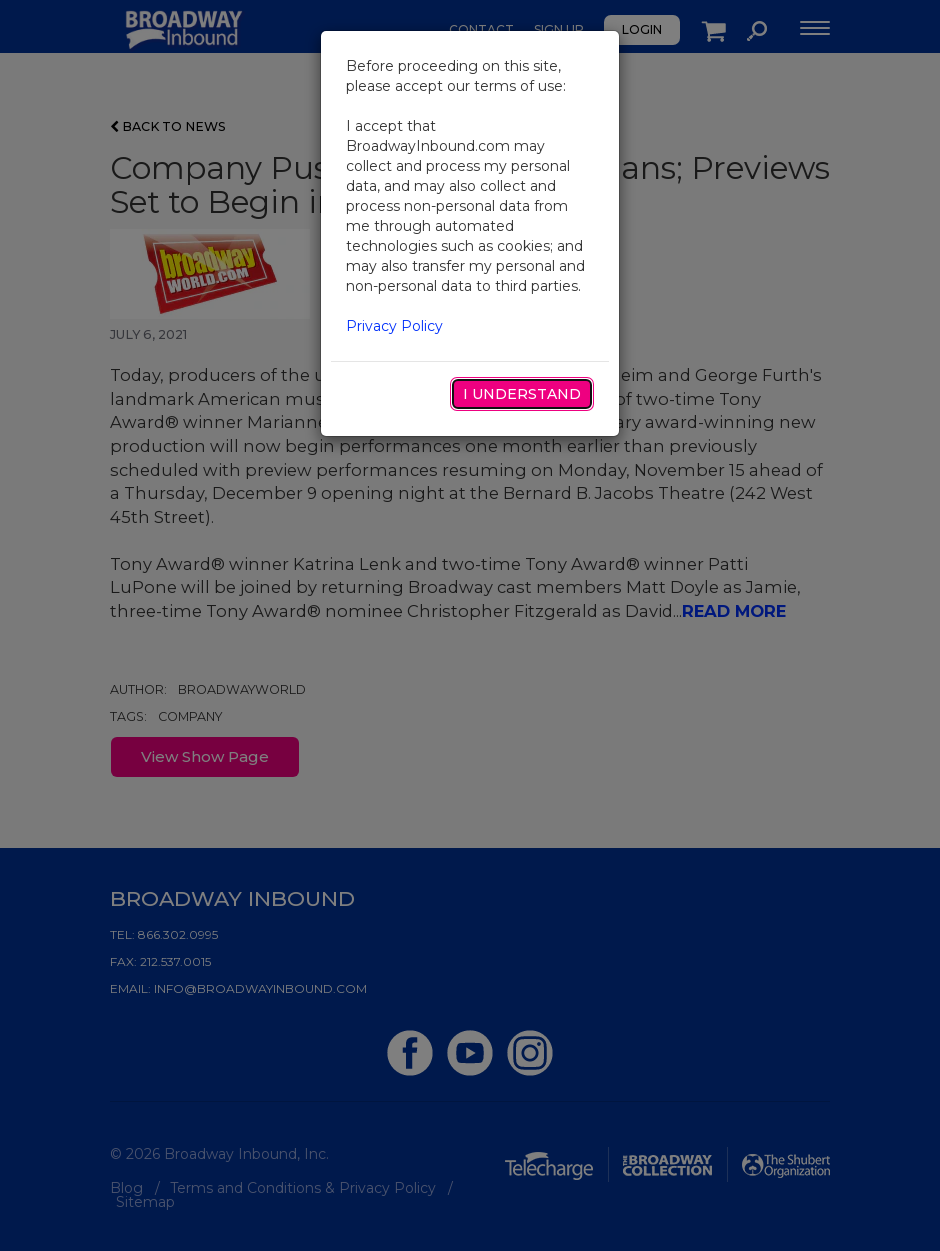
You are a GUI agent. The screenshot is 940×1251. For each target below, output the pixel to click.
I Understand (522, 394)
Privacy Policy (394, 326)
